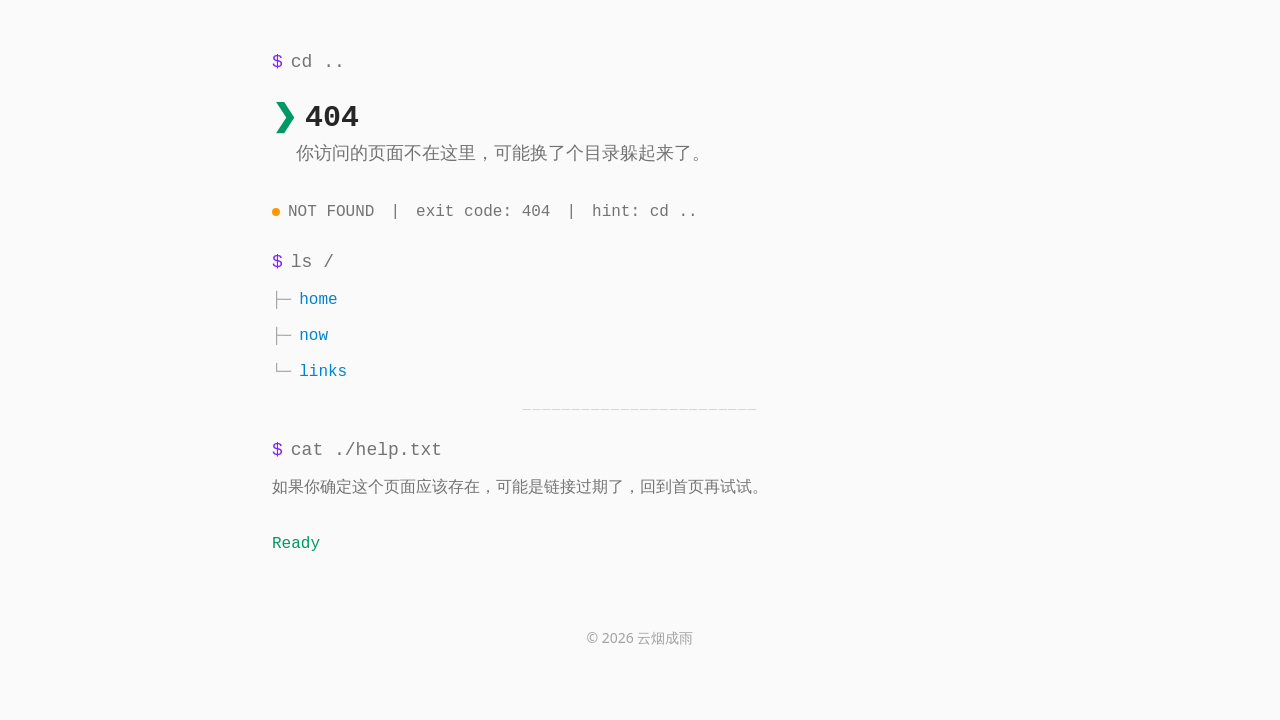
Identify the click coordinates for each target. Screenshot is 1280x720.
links (323, 372)
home (318, 300)
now (313, 336)
